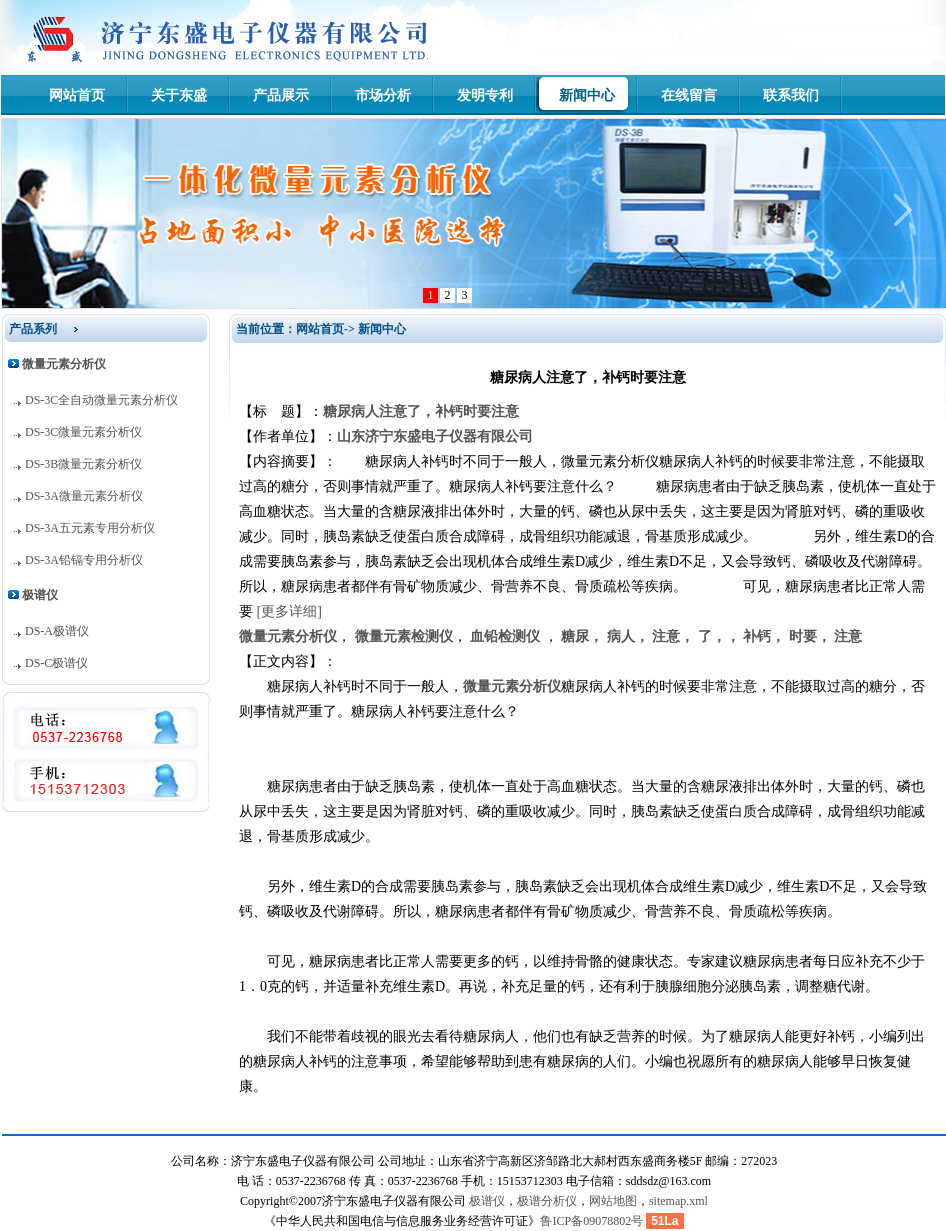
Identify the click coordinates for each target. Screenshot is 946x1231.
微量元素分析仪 (512, 686)
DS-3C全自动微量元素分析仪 (101, 400)
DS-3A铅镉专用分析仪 (84, 560)
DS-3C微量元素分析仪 (83, 432)
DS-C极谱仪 (56, 663)
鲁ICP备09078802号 (591, 1221)
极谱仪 (487, 1201)
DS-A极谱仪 (57, 631)
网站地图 (613, 1201)
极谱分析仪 (547, 1201)
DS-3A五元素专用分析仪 (90, 528)
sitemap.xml (678, 1201)
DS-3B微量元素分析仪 (83, 464)
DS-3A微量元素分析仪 (84, 496)
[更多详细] (289, 611)
